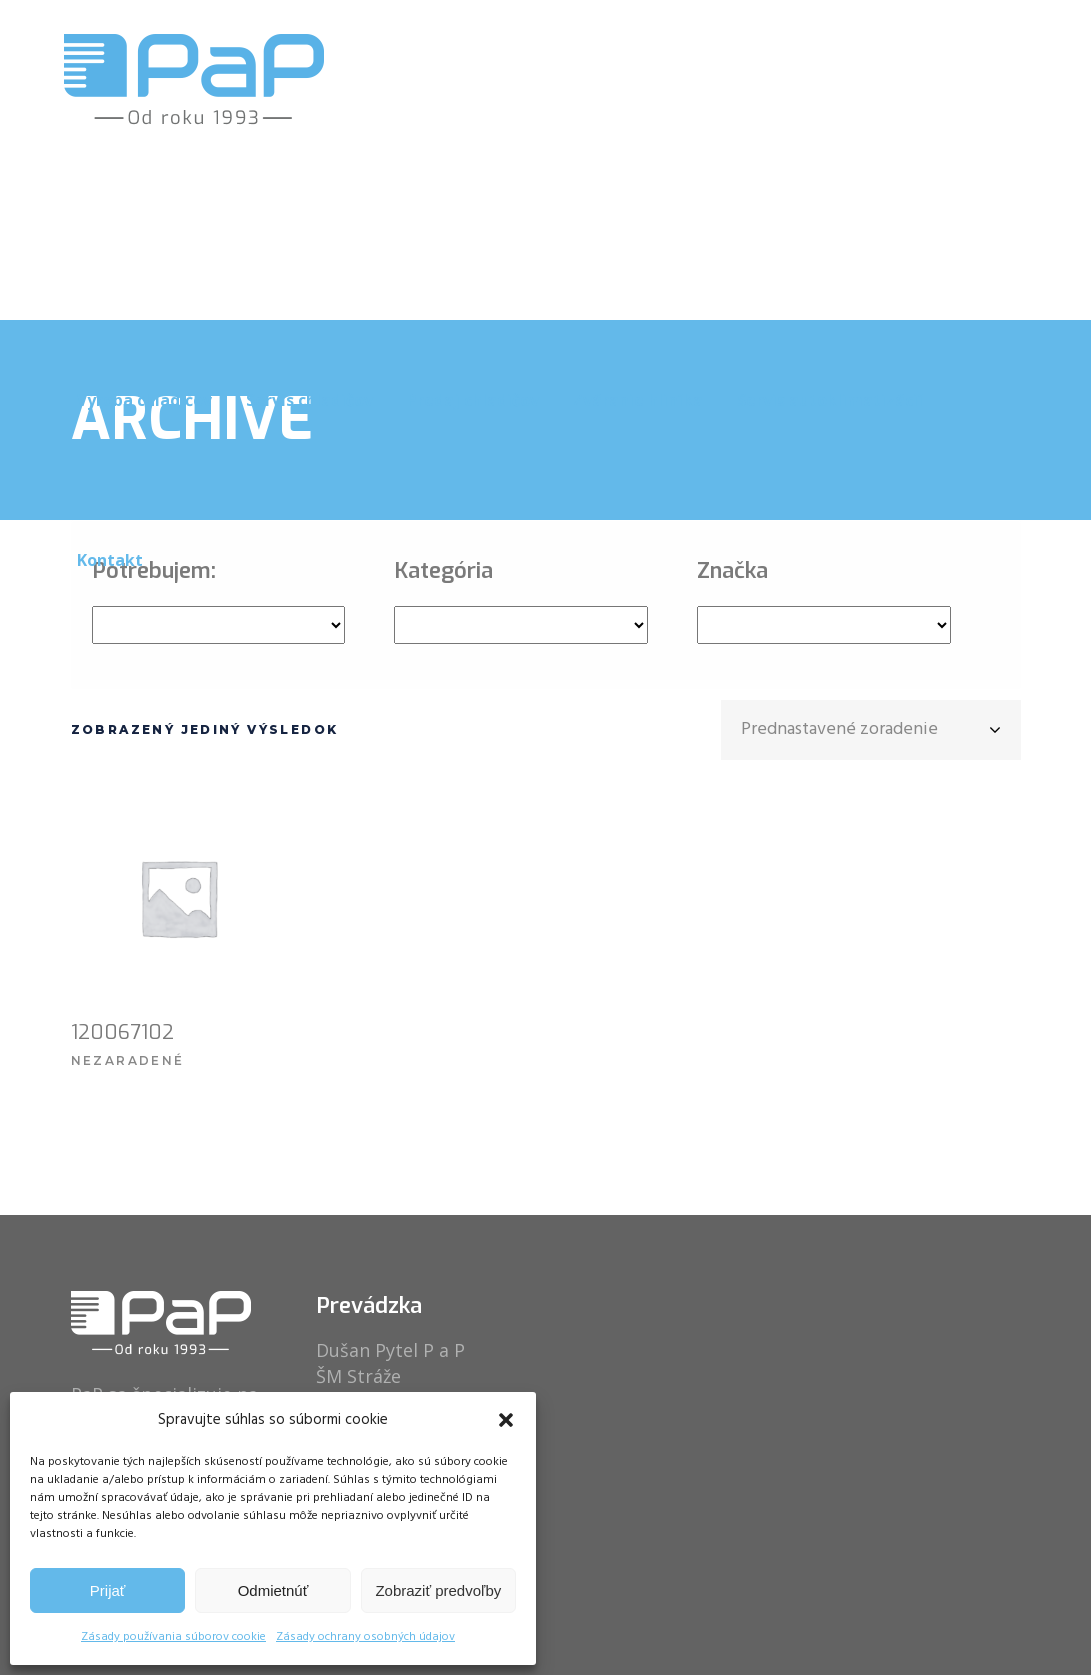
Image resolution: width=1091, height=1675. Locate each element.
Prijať (108, 1590)
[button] (506, 1420)
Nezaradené (128, 1060)
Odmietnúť (273, 1590)
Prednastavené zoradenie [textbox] (839, 729)
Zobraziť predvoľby (438, 1590)
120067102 (122, 1032)
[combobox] (871, 730)
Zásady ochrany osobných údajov (365, 1637)
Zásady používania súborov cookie (173, 1637)
